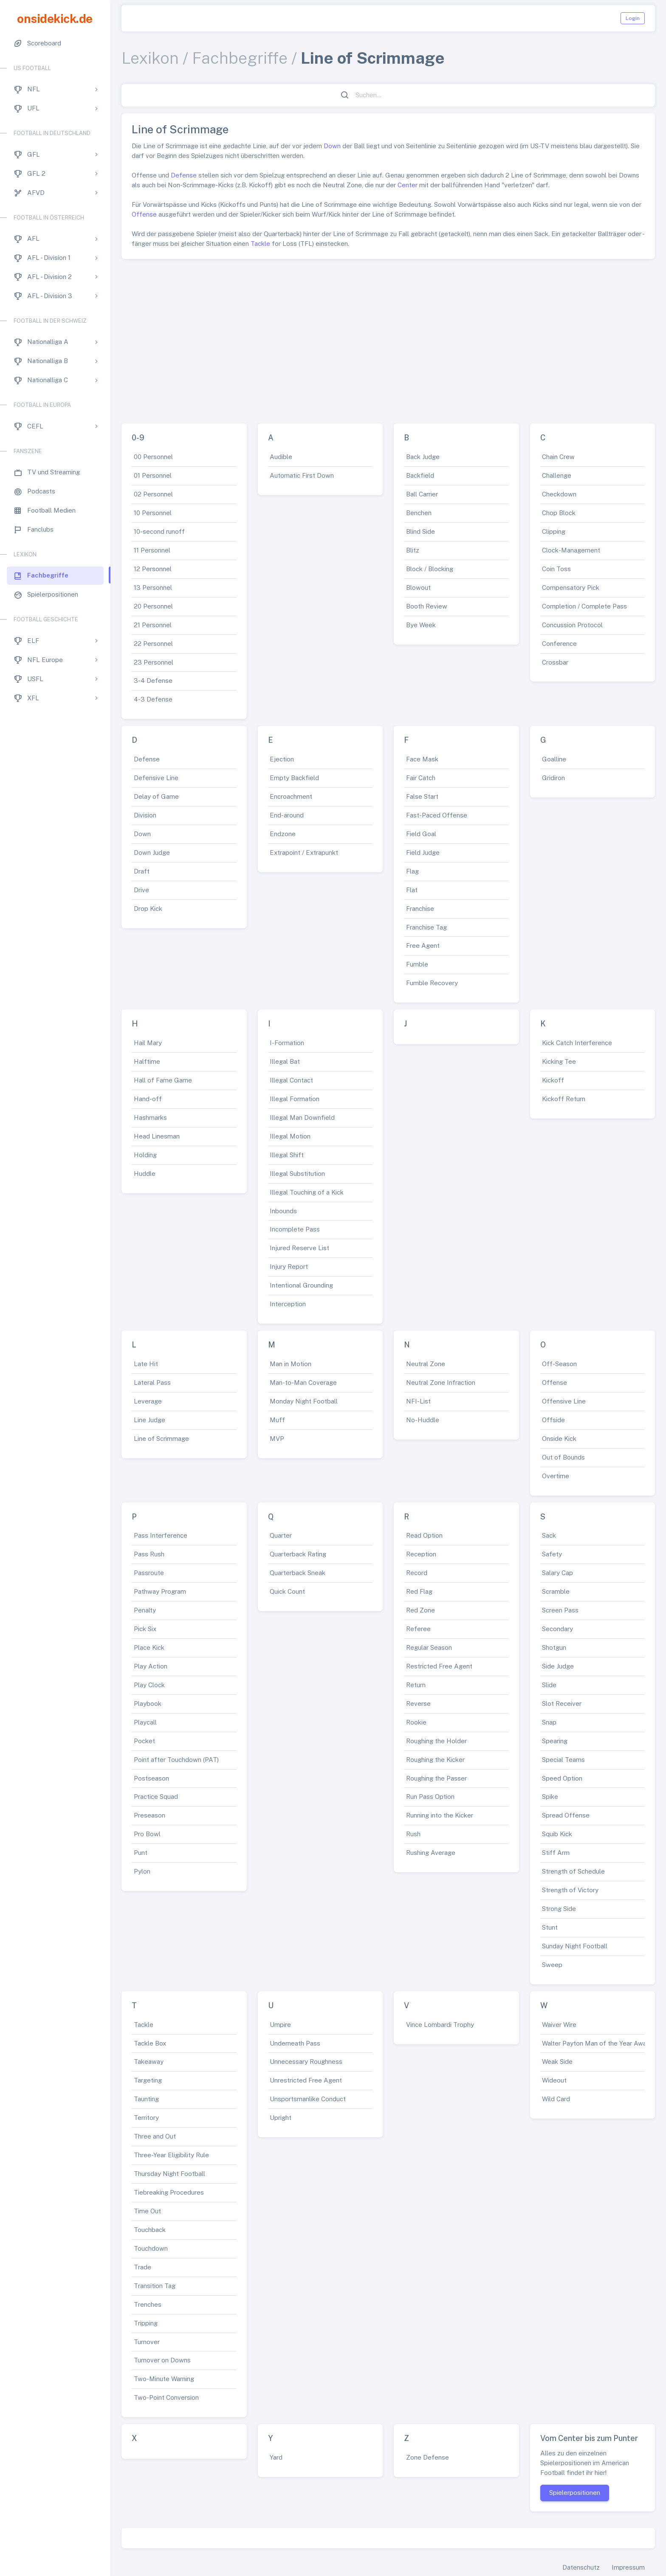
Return (416, 1684)
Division (145, 815)
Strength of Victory (570, 1890)
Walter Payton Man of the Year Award (597, 2043)
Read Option (424, 1535)
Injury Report (289, 1266)
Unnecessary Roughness (306, 2061)
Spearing (554, 1741)
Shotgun (554, 1647)
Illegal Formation (294, 1098)
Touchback (150, 2229)
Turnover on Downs (162, 2360)
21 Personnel (153, 624)
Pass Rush (149, 1554)
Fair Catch (420, 777)
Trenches (147, 2304)
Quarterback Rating (298, 1554)
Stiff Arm (556, 1852)
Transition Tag (154, 2285)
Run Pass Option (430, 1796)
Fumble (417, 964)
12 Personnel (153, 568)
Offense (144, 214)
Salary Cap (557, 1572)
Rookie (416, 1722)
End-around (287, 815)
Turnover (147, 2341)
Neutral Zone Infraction (440, 1382)
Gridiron (553, 777)
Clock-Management (571, 550)
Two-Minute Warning (164, 2378)
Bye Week (421, 624)
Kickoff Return (563, 1098)
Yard (276, 2457)
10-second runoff (159, 531)
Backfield (420, 475)
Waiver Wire (559, 2024)
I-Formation (287, 1042)
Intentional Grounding (301, 1285)
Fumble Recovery (432, 982)
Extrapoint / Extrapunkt (304, 852)
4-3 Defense (153, 699)
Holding (145, 1154)
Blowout (418, 587)
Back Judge (423, 456)
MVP (277, 1438)
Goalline (554, 759)
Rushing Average (430, 1852)
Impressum (628, 2567)
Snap (549, 1722)
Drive (141, 889)
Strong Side (559, 1908)
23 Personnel (153, 662)
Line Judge (149, 1419)
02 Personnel (153, 494)
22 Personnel (153, 643)
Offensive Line (564, 1401)
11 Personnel (152, 550)
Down (332, 145)
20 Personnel (153, 606)
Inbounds (283, 1211)
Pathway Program (160, 1591)
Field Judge (423, 852)
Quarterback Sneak (297, 1572)
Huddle (144, 1173)
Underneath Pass (295, 2043)
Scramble (556, 1591)
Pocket (144, 1741)
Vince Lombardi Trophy (440, 2024)
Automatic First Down (302, 475)
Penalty (145, 1610)
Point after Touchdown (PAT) (176, 1759)
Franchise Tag (426, 927)
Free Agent (423, 945)
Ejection (282, 759)
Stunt (550, 1927)
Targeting (148, 2080)
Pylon (142, 1871)
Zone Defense (427, 2457)
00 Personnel (153, 456)
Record (416, 1572)
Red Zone (420, 1610)
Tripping (146, 2323)
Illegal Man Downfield (302, 1117)
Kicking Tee (559, 1061)
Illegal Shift (287, 1154)
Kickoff (553, 1080)
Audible (281, 456)
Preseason (149, 1815)
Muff (277, 1419)
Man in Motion (290, 1363)
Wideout (554, 2080)
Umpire (280, 2024)
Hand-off (148, 1098)
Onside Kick (559, 1438)
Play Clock (149, 1684)
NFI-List (418, 1401)
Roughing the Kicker (435, 1759)
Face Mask (422, 759)
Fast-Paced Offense (436, 815)
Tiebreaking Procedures (169, 2192)
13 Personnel (153, 587)
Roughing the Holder (436, 1741)
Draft (142, 871)
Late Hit (146, 1363)
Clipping (553, 531)
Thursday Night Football (169, 2173)
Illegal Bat (285, 1061)
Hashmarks (150, 1117)
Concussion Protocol (572, 624)
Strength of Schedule (573, 1871)
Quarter (281, 1535)
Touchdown (151, 2248)
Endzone (283, 833)
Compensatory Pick (570, 587)
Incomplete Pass (295, 1229)
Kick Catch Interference (577, 1042)
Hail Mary (148, 1042)
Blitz (412, 550)
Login (633, 18)
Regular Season (429, 1647)
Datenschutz (581, 2567)
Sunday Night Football (574, 1946)
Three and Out (155, 2136)
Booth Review (426, 606)
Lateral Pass (152, 1382)
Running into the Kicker (439, 1815)
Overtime (555, 1476)
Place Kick (149, 1647)
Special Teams (563, 1759)
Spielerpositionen (574, 2492)
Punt (140, 1852)
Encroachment (291, 796)
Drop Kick (148, 908)
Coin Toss (556, 568)
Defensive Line (156, 777)
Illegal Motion (290, 1136)
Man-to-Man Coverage (303, 1382)
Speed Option (562, 1778)
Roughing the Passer (436, 1778)
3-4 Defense (153, 680)
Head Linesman (157, 1136)
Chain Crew (558, 456)
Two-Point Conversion (166, 2397)
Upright (280, 2117)
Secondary (557, 1628)
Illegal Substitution (297, 1173)
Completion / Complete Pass (584, 606)
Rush (413, 1834)
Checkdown (559, 494)
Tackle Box (150, 2043)
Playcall (145, 1722)
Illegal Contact (291, 1080)
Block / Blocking (429, 568)
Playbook (147, 1703)
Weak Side (557, 2061)
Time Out (147, 2211)
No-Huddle (422, 1419)
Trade (142, 2267)
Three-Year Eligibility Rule (171, 2155)
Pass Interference (160, 1535)
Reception (421, 1554)
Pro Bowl (147, 1834)
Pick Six (145, 1628)
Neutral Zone (425, 1363)
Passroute (149, 1572)
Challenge (556, 475)
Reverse (418, 1703)
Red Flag (419, 1591)
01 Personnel (153, 475)
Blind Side (420, 531)
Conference (559, 643)
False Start (422, 796)
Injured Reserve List (299, 1247)
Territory (146, 2117)
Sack (549, 1535)
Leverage (148, 1401)
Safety (552, 1554)
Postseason (151, 1778)
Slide (549, 1684)
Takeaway (149, 2061)
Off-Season (559, 1363)
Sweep (552, 1964)
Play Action (150, 1666)
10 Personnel (153, 512)
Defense (184, 175)
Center (408, 185)
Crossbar (555, 662)
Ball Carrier (422, 494)
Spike (550, 1796)
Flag (412, 871)
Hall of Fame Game (163, 1080)
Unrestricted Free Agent (306, 2080)
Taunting (146, 2099)
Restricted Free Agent (439, 1666)
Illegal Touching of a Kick (307, 1192)
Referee (418, 1628)
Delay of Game (156, 796)
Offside (553, 1419)
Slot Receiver (561, 1703)
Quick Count (287, 1591)
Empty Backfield (294, 777)
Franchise (420, 908)
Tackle (260, 243)
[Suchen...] (393, 95)
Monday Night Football (304, 1401)
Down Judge (152, 852)
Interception (288, 1304)
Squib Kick (557, 1834)
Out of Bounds (563, 1457)
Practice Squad (156, 1796)
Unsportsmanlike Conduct (308, 2099)
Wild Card (556, 2099)
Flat (412, 889)
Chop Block (559, 512)
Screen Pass (560, 1610)
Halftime (147, 1061)
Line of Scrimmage (161, 1438)
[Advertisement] (388, 338)
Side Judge (558, 1666)
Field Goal (421, 833)
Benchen (419, 512)
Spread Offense (566, 1815)
